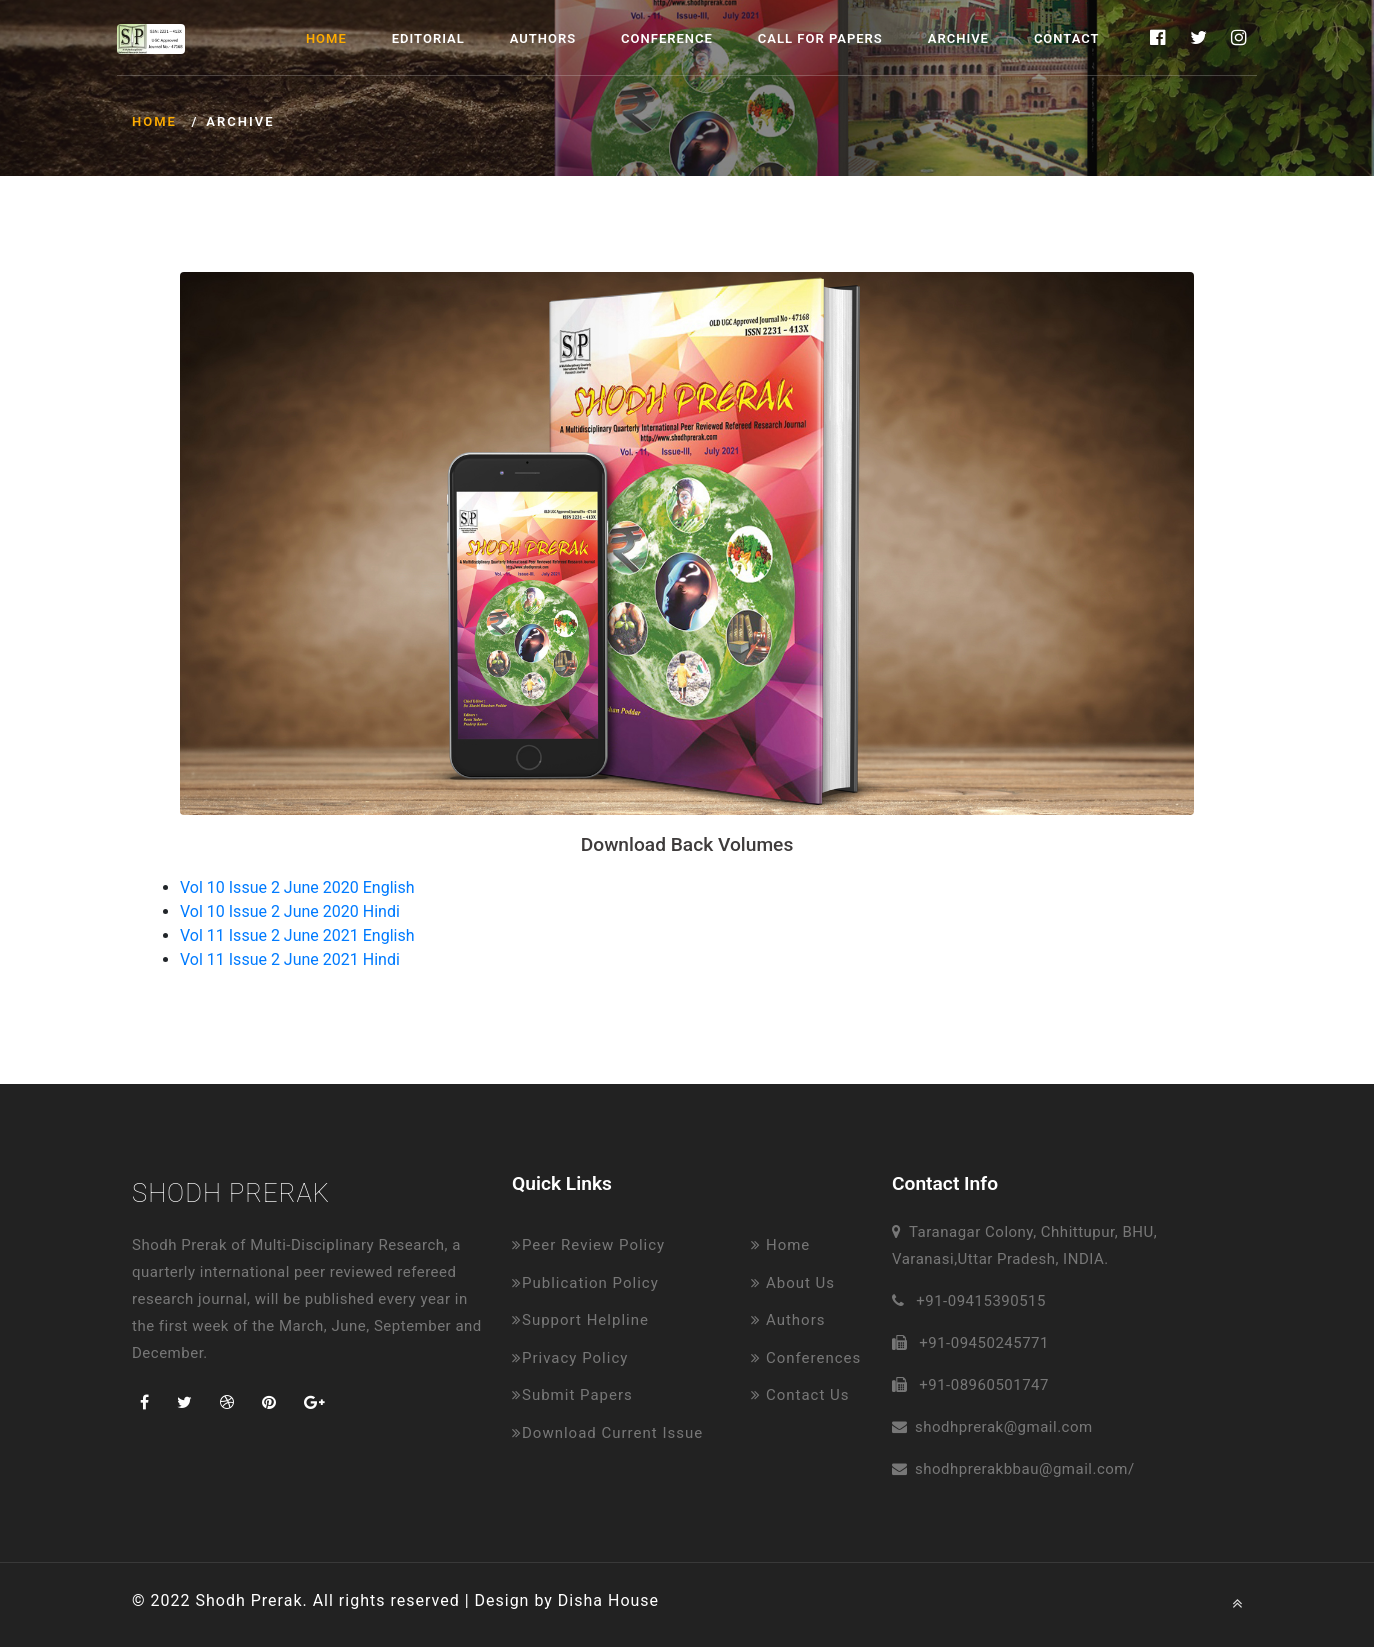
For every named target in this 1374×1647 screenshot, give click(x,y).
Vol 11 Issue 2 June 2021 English (297, 935)
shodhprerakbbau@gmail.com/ (1025, 1469)
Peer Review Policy (588, 1245)
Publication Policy (585, 1283)
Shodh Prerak (231, 1193)
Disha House (608, 1600)
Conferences (806, 1358)
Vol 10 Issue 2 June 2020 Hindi (290, 911)
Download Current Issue (607, 1433)
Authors (543, 38)
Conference (667, 38)
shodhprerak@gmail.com (1004, 1427)
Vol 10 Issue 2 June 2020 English (297, 887)
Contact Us (800, 1395)
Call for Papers (820, 38)
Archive (958, 38)
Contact (1067, 38)
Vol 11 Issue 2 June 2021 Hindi (290, 959)
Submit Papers (572, 1395)
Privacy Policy (570, 1358)
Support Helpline (580, 1320)
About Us (793, 1283)
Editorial (428, 38)
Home (326, 38)
